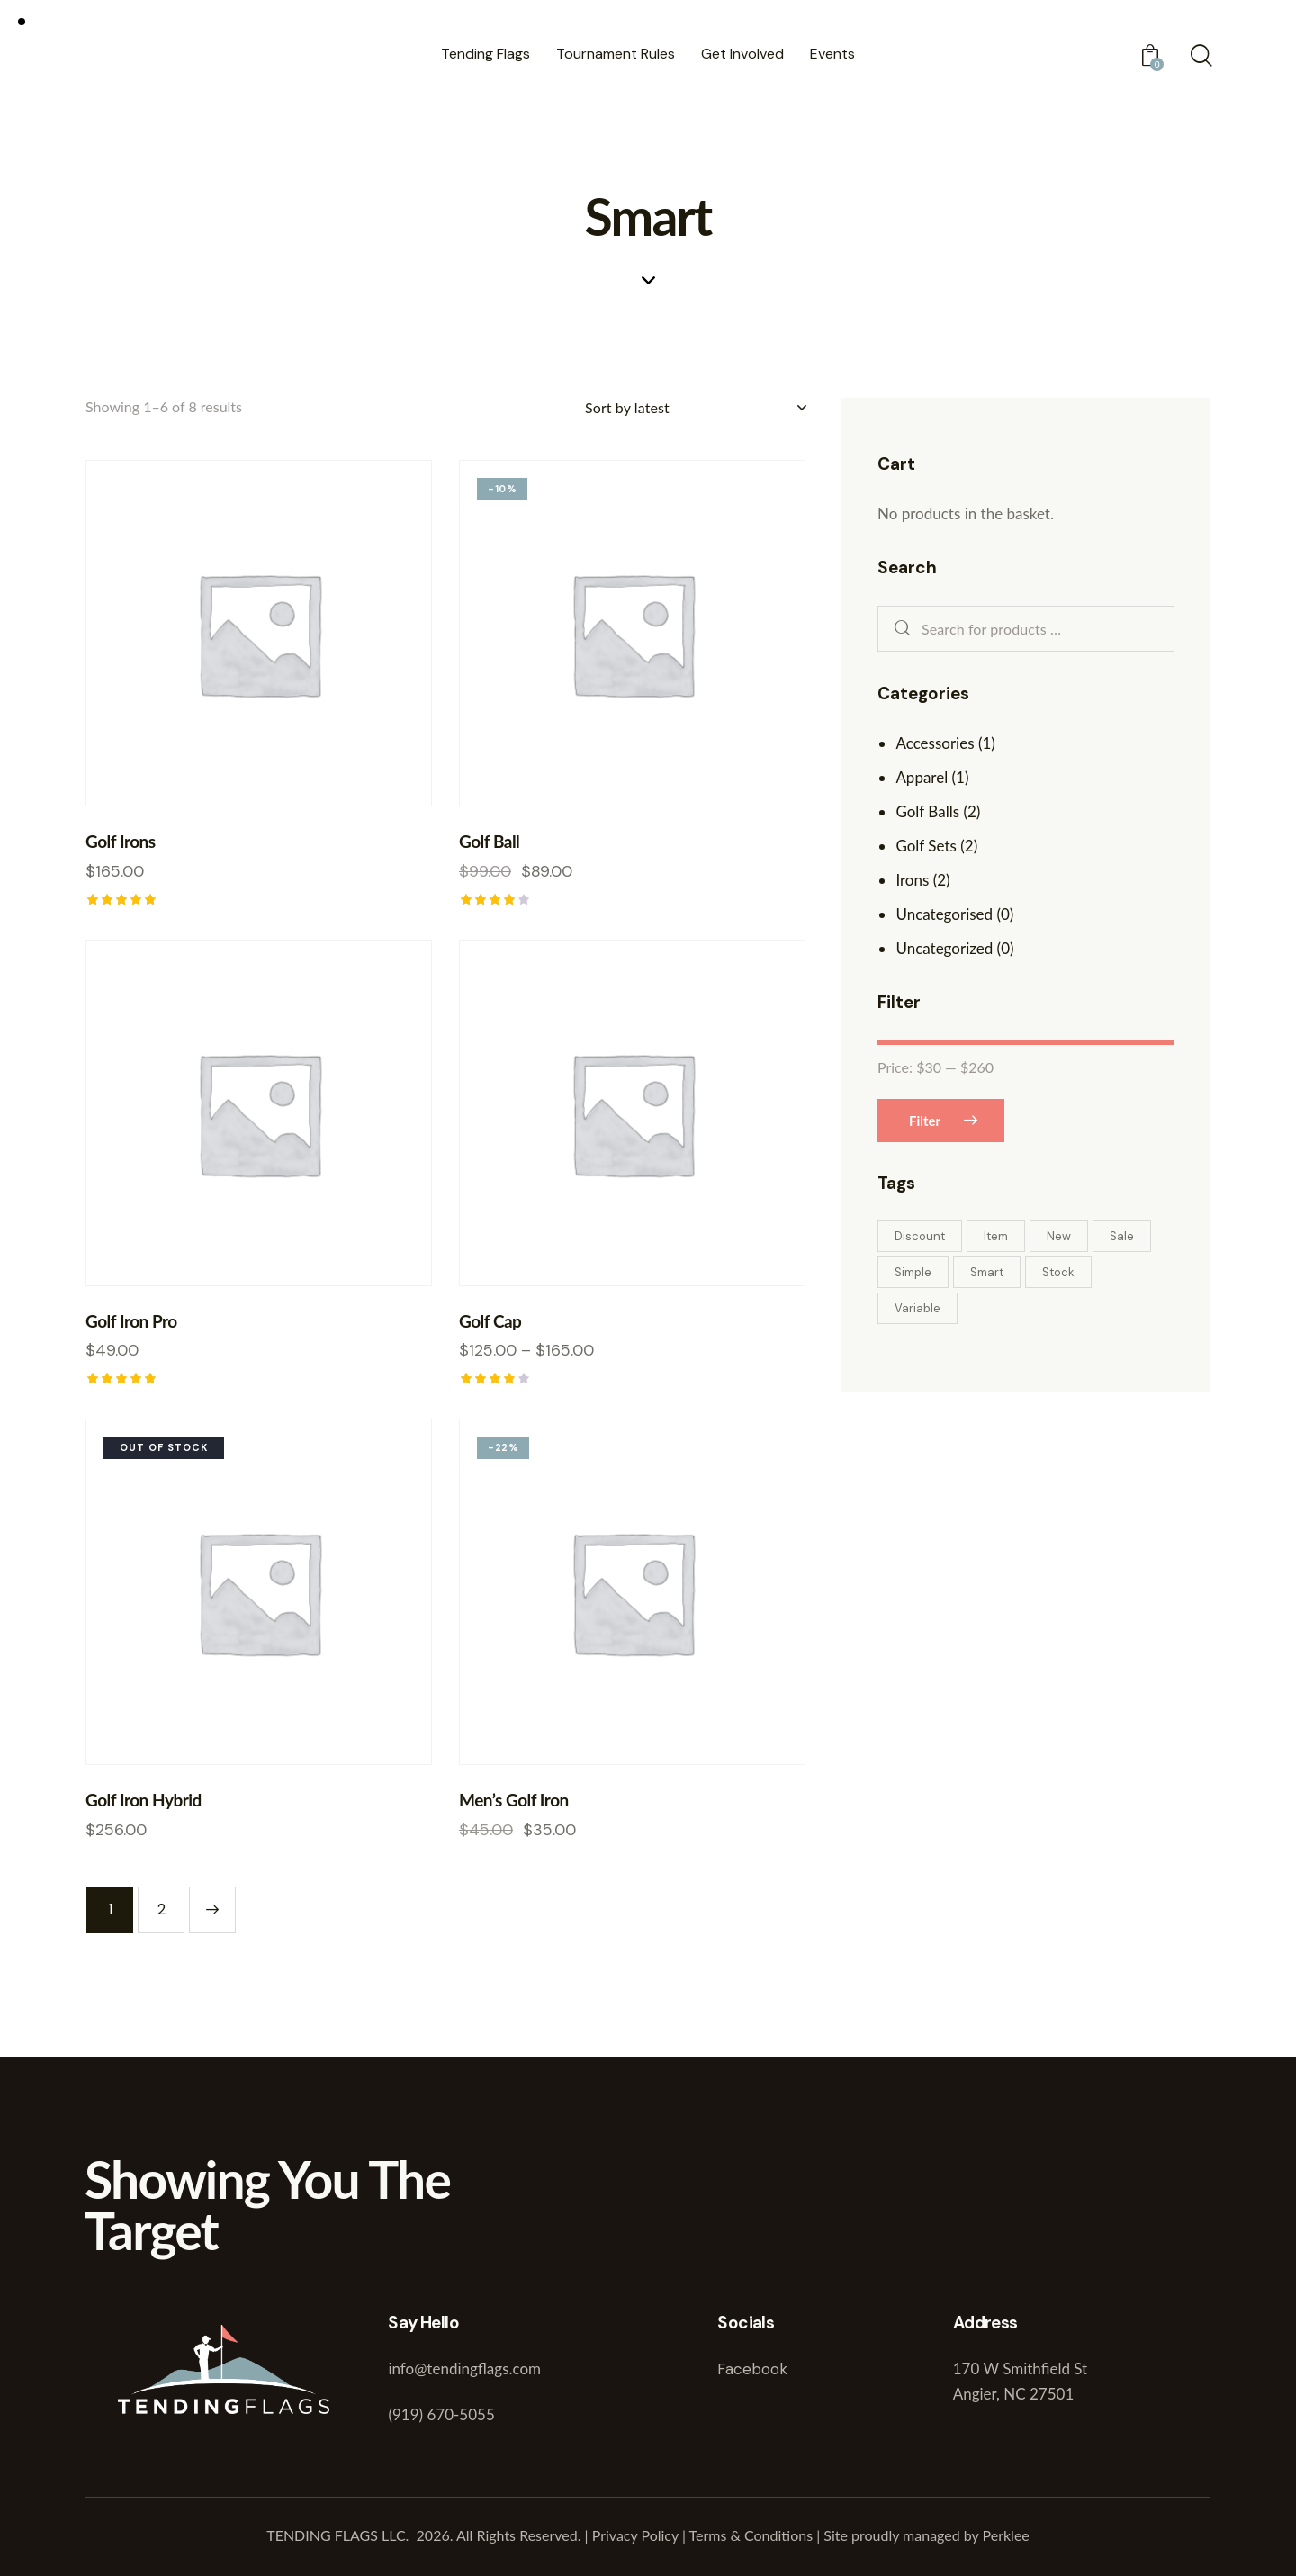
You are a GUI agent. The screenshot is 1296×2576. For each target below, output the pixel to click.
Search (898, 629)
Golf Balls (927, 811)
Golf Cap (490, 1321)
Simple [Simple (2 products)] (913, 1272)
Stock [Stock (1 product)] (1058, 1272)
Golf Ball (489, 841)
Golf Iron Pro (131, 1321)
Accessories (935, 743)
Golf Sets (926, 845)
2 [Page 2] (162, 1909)
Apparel (922, 777)
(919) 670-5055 (441, 2414)
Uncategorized (944, 948)
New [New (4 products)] (1059, 1236)
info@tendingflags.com (464, 2368)
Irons (912, 879)
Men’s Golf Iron (514, 1799)
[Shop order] (695, 408)
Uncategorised (944, 914)
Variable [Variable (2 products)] (917, 1308)
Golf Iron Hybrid (144, 1799)
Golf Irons (121, 841)
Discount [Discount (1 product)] (920, 1236)
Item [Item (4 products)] (996, 1236)
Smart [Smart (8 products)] (987, 1272)
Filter (924, 1120)
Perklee (1006, 2535)
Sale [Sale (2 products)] (1122, 1236)
